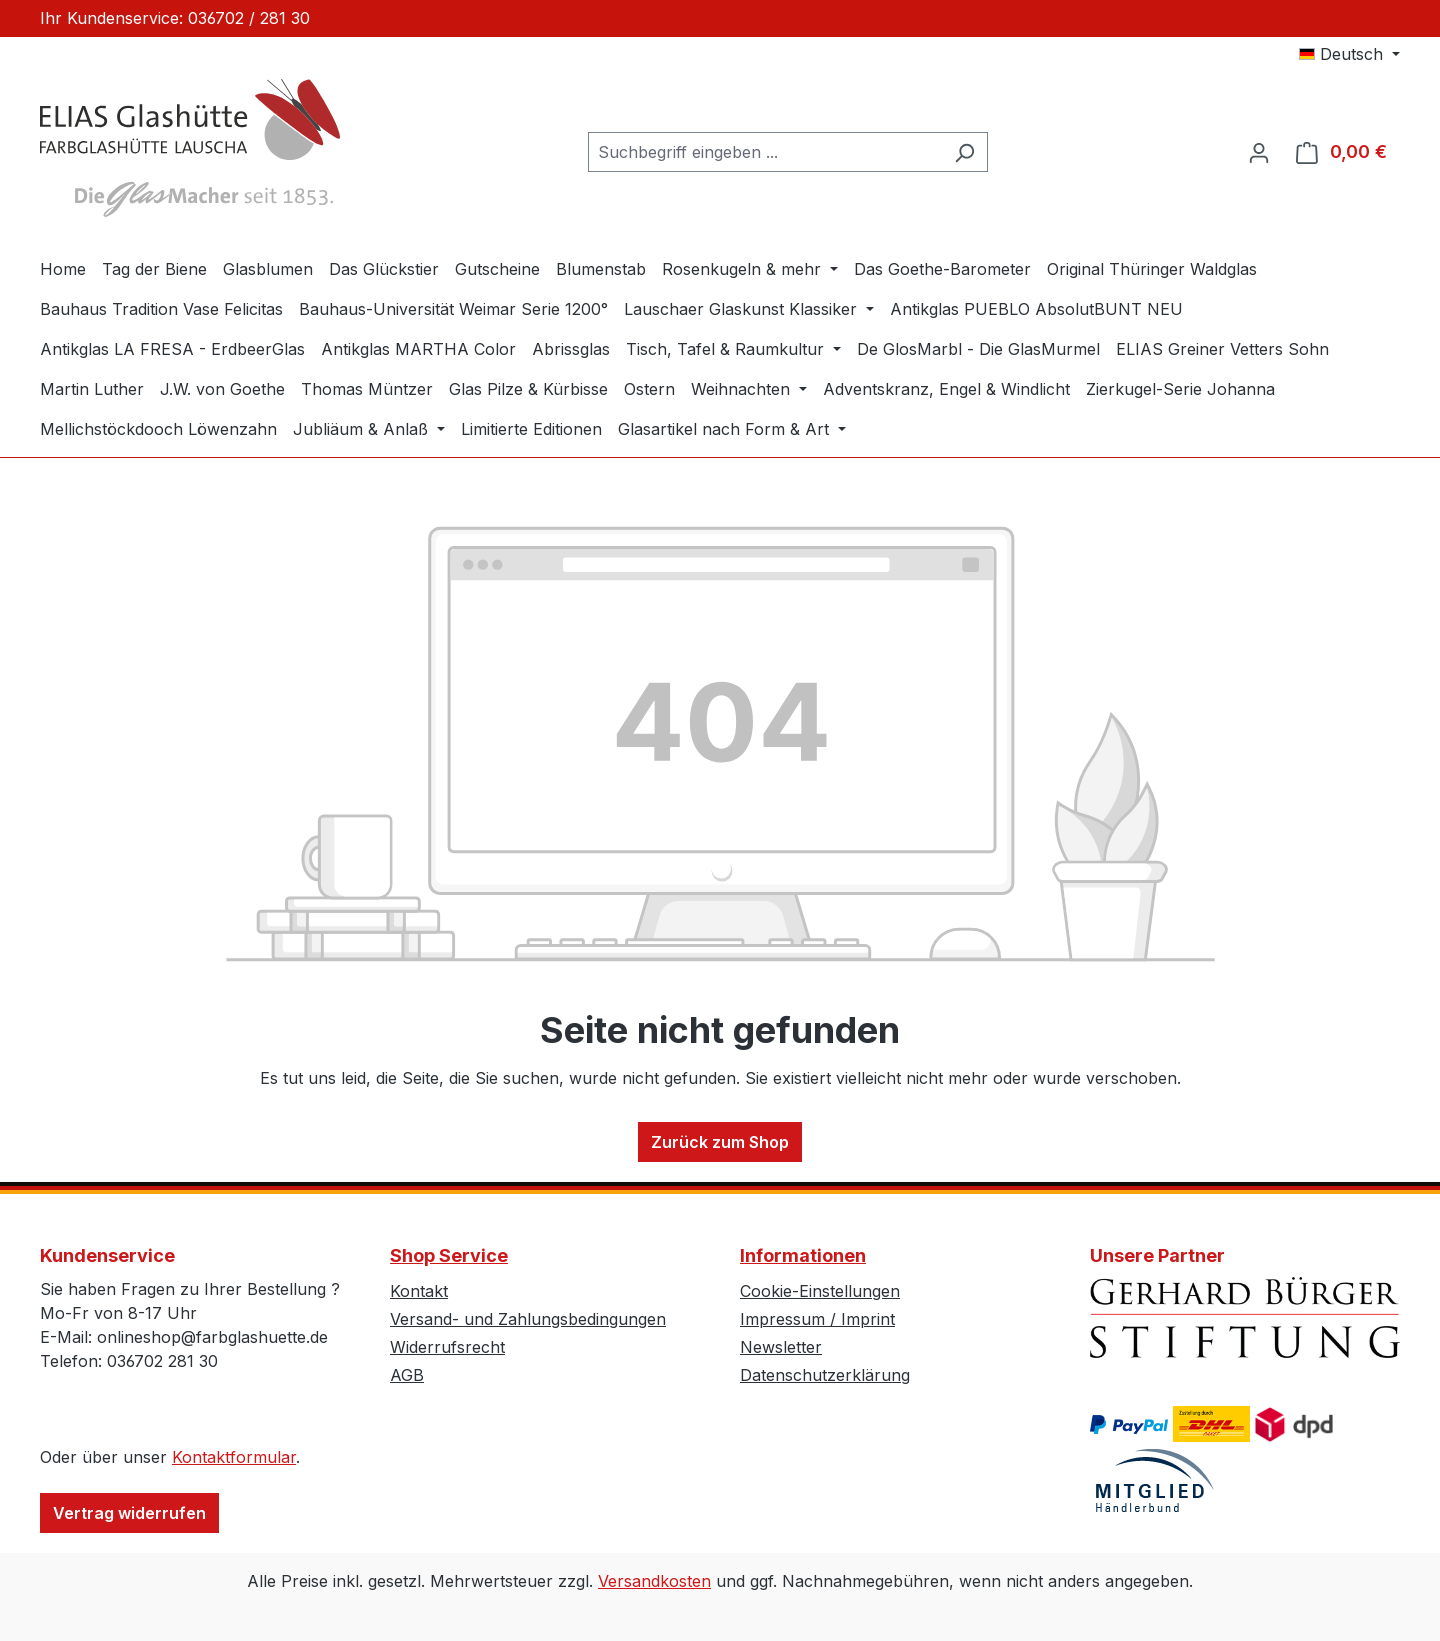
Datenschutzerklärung (825, 1375)
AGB (407, 1375)
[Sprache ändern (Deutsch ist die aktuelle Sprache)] (1349, 54)
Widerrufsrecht (447, 1347)
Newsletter (781, 1347)
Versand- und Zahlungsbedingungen (528, 1319)
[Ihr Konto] (1259, 152)
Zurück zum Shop (720, 1142)
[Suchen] (964, 152)
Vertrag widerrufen (129, 1513)
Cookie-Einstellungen (820, 1291)
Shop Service (449, 1255)
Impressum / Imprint (817, 1319)
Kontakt (419, 1291)
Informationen (803, 1255)
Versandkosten (654, 1581)
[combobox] (765, 152)
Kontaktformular (234, 1457)
